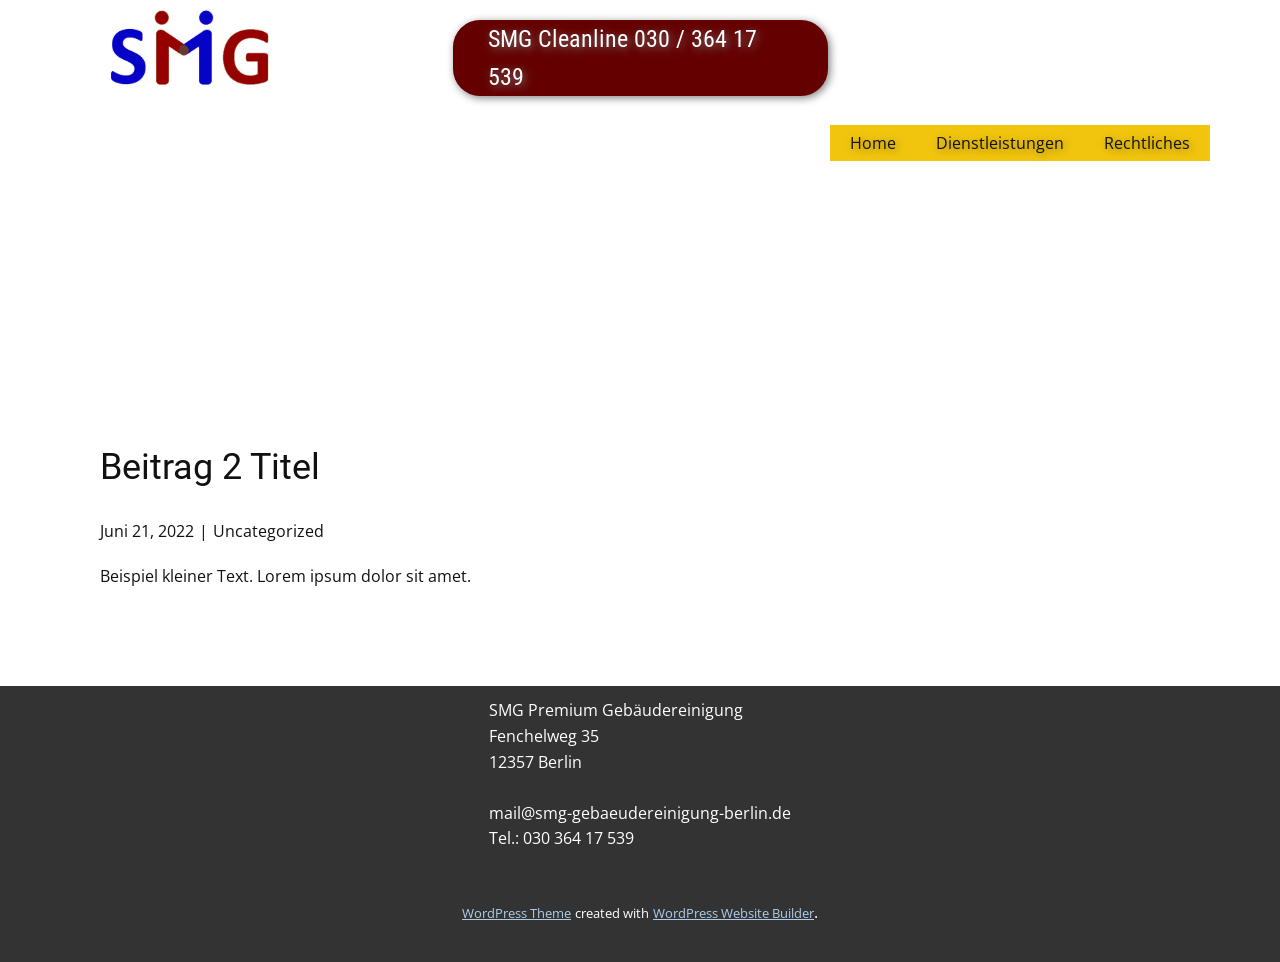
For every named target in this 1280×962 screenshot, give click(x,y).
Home (873, 143)
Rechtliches (1147, 143)
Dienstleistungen (1000, 143)
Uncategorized (268, 531)
